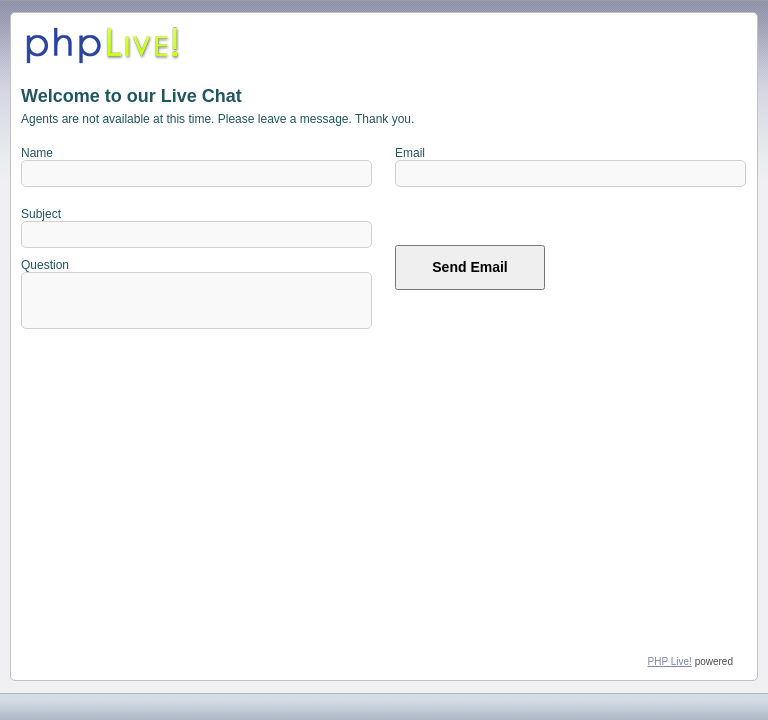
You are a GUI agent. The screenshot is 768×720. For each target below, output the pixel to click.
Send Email (469, 272)
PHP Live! (670, 661)
